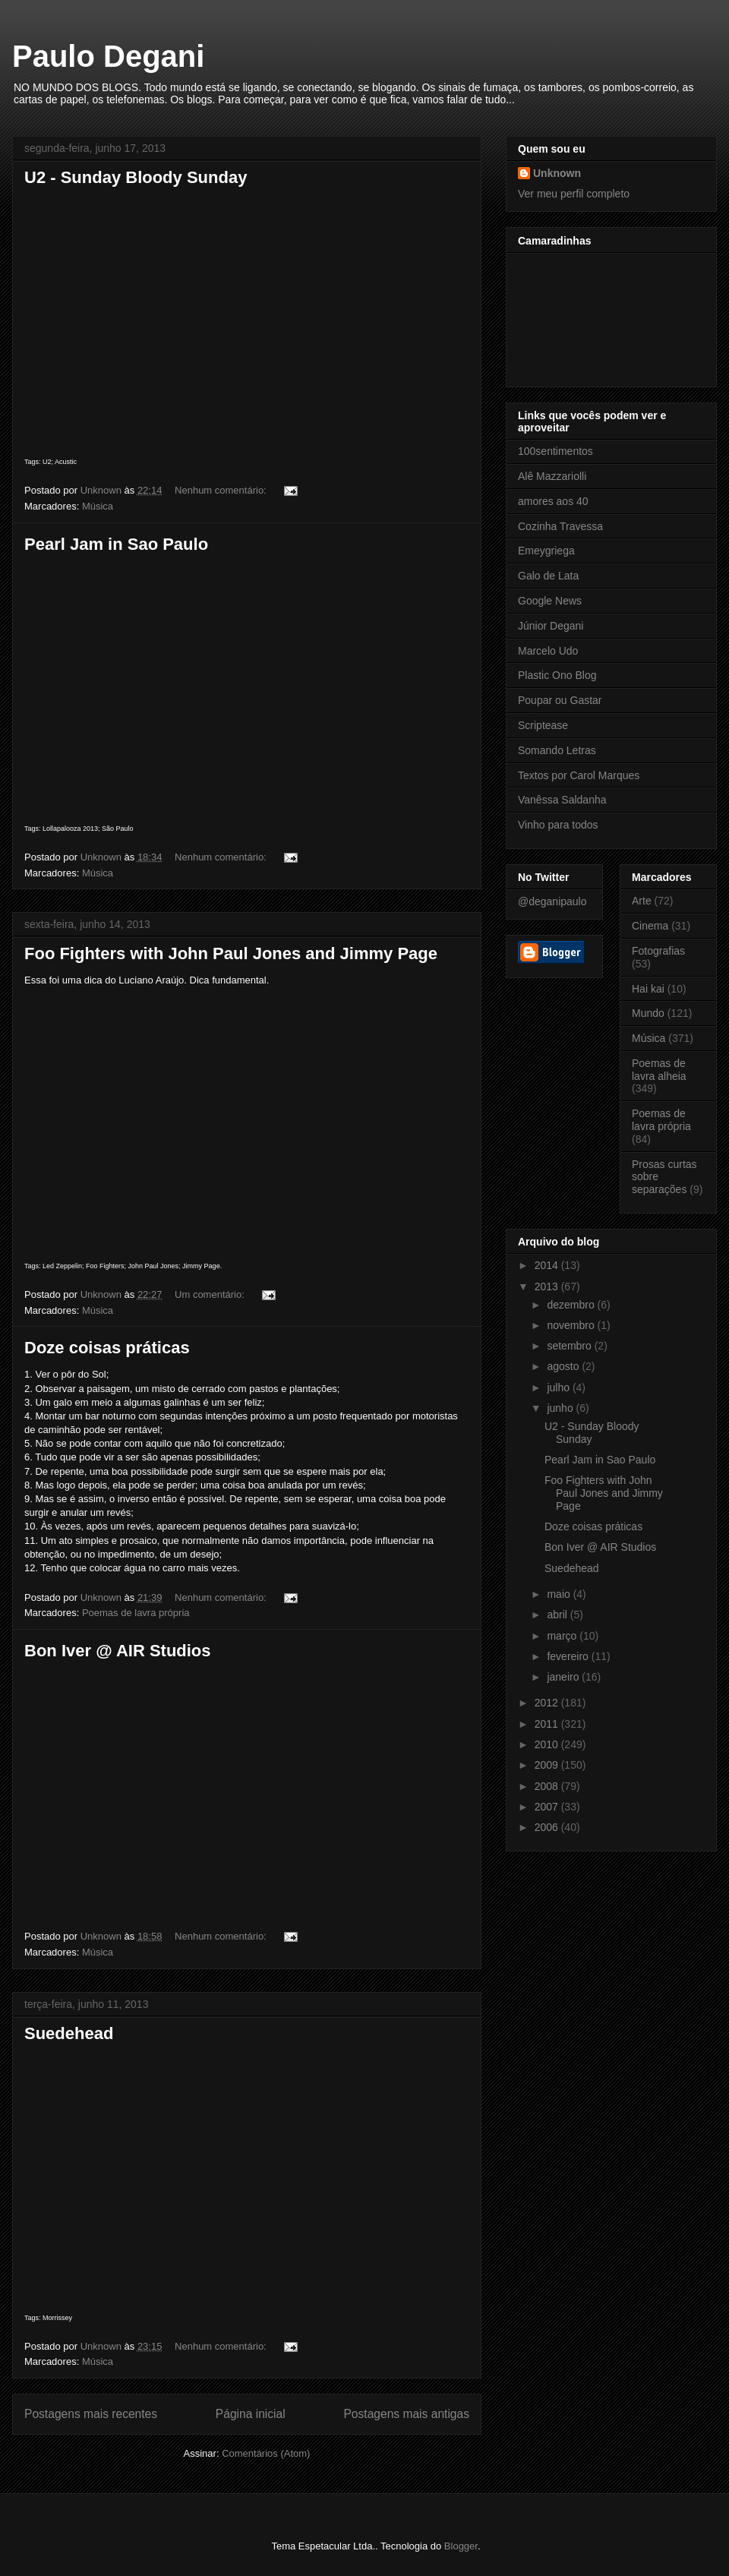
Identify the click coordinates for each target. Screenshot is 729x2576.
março (563, 1636)
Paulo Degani (108, 56)
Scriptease (543, 725)
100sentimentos (555, 451)
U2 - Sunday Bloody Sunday (135, 177)
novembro (572, 1325)
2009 (548, 1765)
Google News (550, 601)
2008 (548, 1786)
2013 (548, 1286)
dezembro (572, 1305)
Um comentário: (211, 1294)
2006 (548, 1827)
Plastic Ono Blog (557, 675)
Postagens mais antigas (406, 2413)
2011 (548, 1724)
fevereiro (569, 1656)
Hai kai (648, 989)
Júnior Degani (550, 626)
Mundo (648, 1013)
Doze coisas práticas (107, 1347)
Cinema (650, 926)
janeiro (564, 1677)
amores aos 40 (553, 501)
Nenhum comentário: (222, 490)
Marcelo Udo (548, 651)
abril (558, 1614)
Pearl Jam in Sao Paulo (116, 544)
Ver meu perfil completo (574, 194)
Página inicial (251, 2413)
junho (561, 1408)
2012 (548, 1703)
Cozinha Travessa (560, 526)
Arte (642, 901)
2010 (548, 1744)
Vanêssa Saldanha (562, 800)
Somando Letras (557, 750)
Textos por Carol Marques (578, 775)
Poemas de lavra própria (136, 1612)
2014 (548, 1265)
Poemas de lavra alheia (659, 1069)
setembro (570, 1346)
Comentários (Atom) (266, 2453)
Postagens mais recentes (90, 2413)
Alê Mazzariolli (552, 476)
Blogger (461, 2546)
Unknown (557, 173)
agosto (564, 1366)
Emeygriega (546, 551)
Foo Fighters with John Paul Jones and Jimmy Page (230, 953)
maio (560, 1594)
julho (559, 1387)
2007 (548, 1807)
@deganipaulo (552, 901)
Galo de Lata (548, 576)
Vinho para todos (558, 825)
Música (97, 506)
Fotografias (658, 951)
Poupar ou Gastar (560, 700)
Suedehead (68, 2033)
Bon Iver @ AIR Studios (117, 1650)
